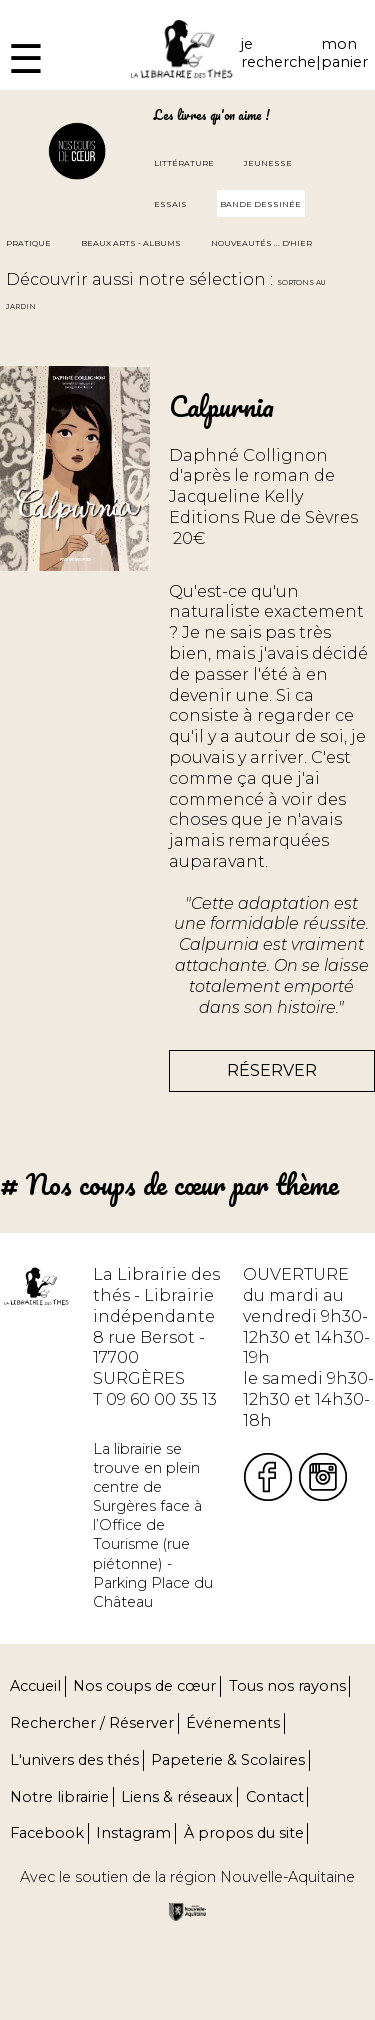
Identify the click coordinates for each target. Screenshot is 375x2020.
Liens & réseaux (177, 1797)
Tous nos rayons (287, 1686)
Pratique (28, 243)
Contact (275, 1797)
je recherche (278, 53)
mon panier (344, 53)
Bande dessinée (260, 204)
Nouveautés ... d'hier (261, 243)
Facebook (47, 1833)
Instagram (133, 1833)
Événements (233, 1723)
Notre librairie (59, 1797)
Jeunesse (268, 163)
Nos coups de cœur (144, 1686)
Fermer (30, 9)
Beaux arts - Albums (131, 243)
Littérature (184, 163)
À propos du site (244, 1833)
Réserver (272, 1070)
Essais (170, 204)
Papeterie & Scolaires (228, 1760)
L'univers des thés (74, 1760)
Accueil (35, 1686)
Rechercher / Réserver (92, 1723)
